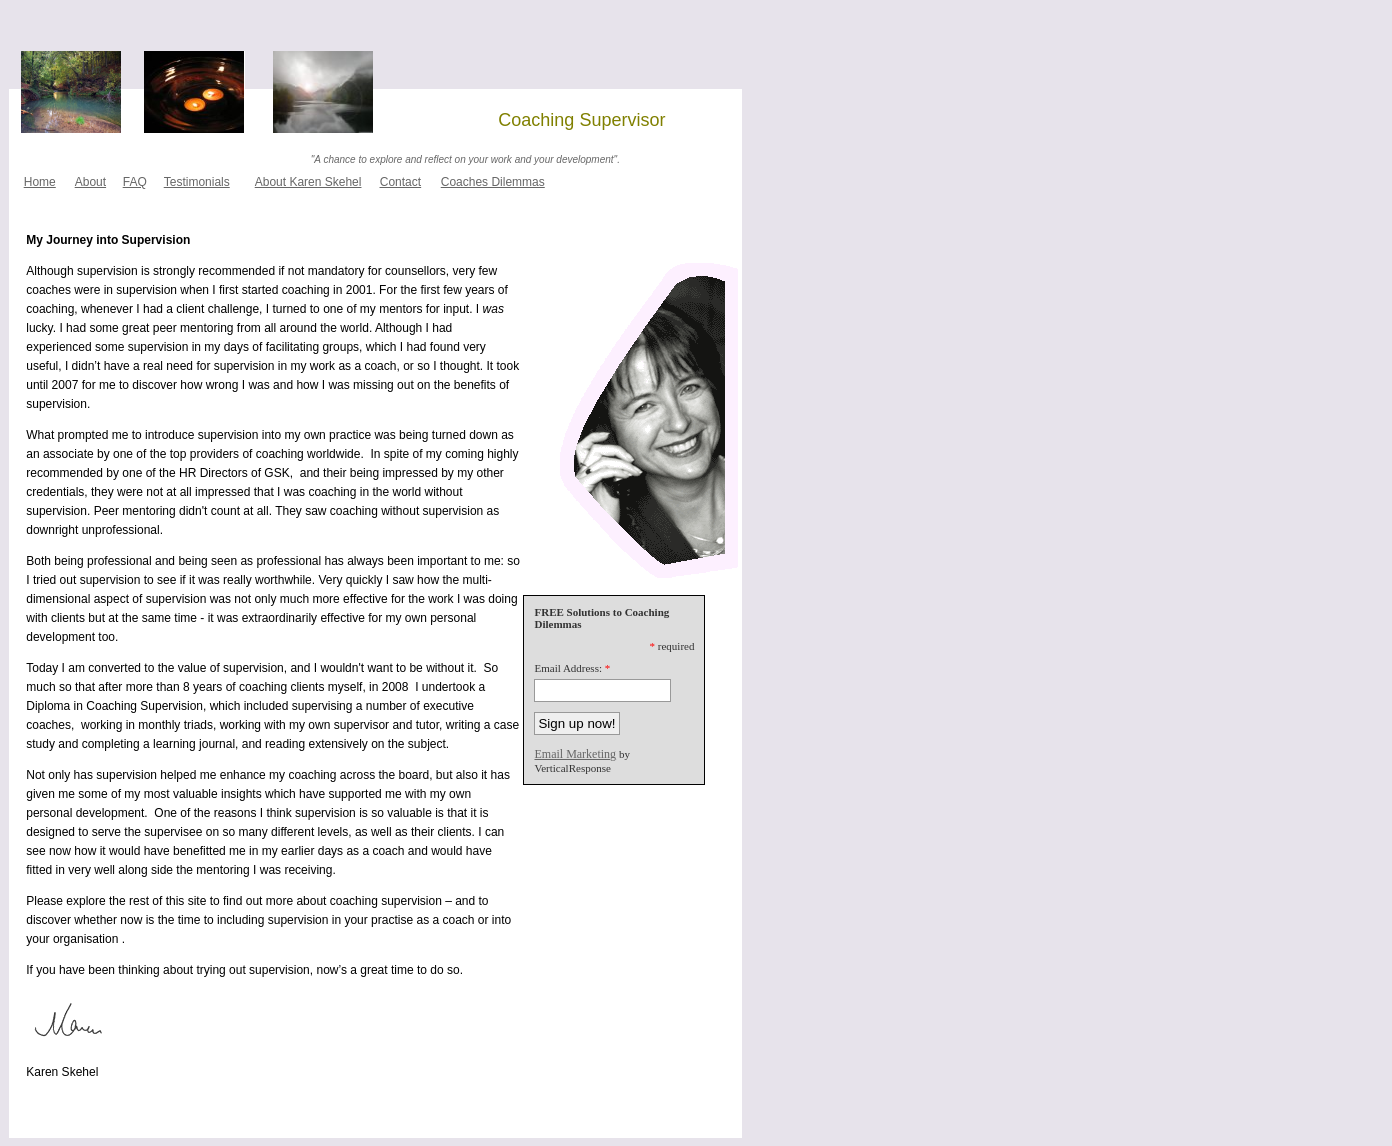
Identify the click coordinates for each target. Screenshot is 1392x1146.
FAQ (135, 182)
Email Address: (568, 668)
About (90, 182)
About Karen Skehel (308, 182)
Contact (400, 182)
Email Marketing (575, 754)
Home (40, 182)
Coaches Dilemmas (493, 182)
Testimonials (197, 182)
